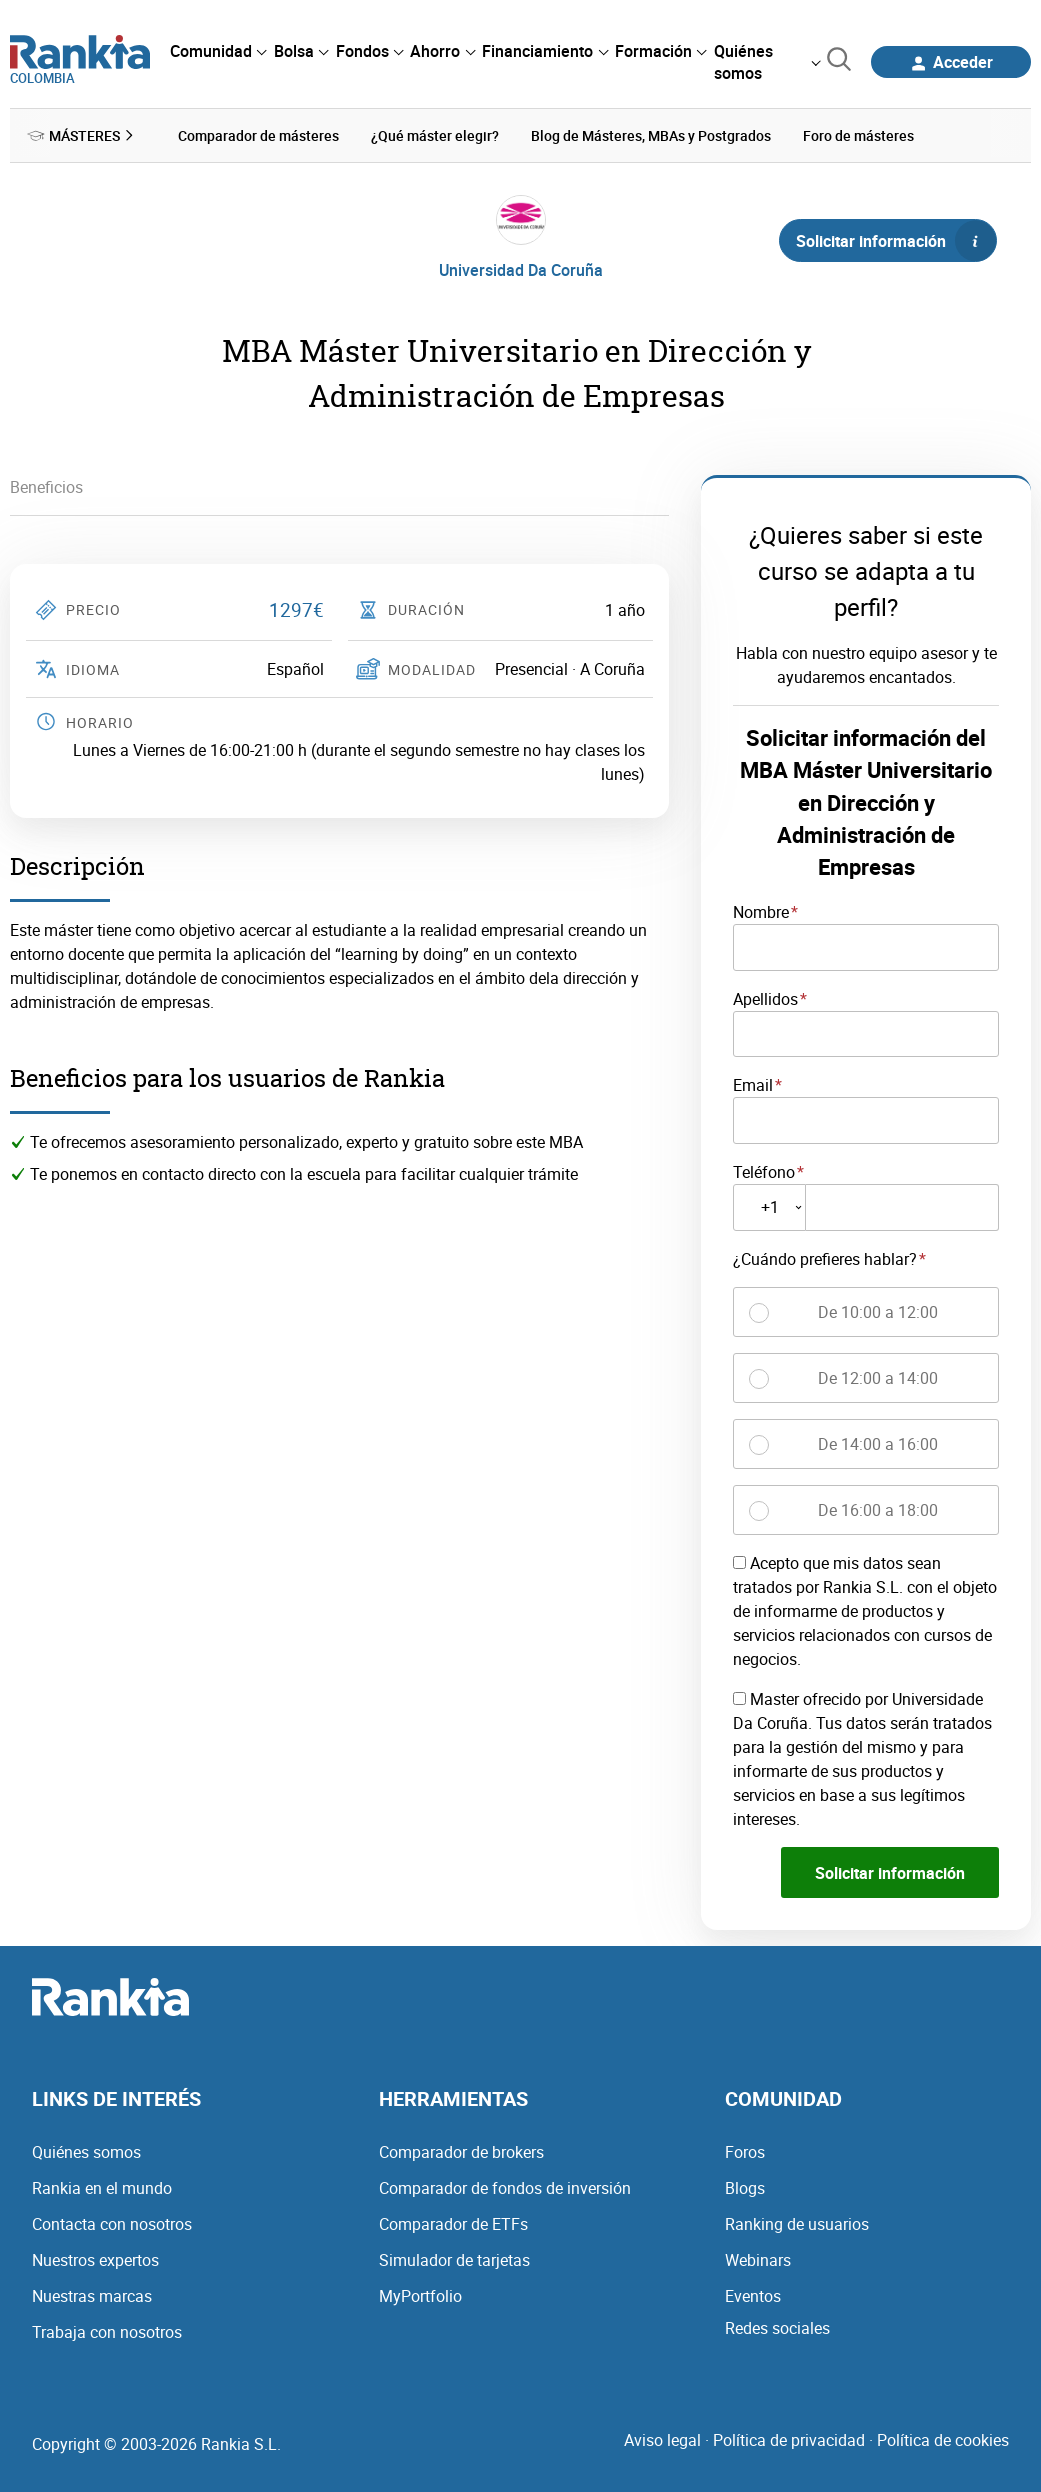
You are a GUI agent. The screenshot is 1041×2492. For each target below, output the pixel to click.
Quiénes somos (86, 2152)
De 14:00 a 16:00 (878, 1444)
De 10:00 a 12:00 (878, 1312)
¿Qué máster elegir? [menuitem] (435, 135)
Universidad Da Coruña (521, 270)
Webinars (758, 2260)
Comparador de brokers (461, 2152)
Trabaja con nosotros (107, 2332)
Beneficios (46, 487)
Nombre (761, 912)
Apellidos (765, 999)
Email (753, 1085)
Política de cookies (943, 2440)
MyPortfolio (420, 2296)
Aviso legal (662, 2440)
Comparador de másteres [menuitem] (258, 135)
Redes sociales (777, 2328)
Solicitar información (896, 241)
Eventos (753, 2296)
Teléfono (764, 1172)
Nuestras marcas (92, 2296)
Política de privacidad (789, 2440)
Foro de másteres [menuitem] (858, 135)
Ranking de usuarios (797, 2224)
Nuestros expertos (95, 2260)
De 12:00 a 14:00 (878, 1378)
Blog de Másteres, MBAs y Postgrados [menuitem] (651, 135)
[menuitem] (218, 51)
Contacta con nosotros (112, 2224)
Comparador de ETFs (453, 2224)
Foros (745, 2152)
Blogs (745, 2188)
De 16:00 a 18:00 (878, 1510)
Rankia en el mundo (102, 2188)
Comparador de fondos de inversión (505, 2188)
